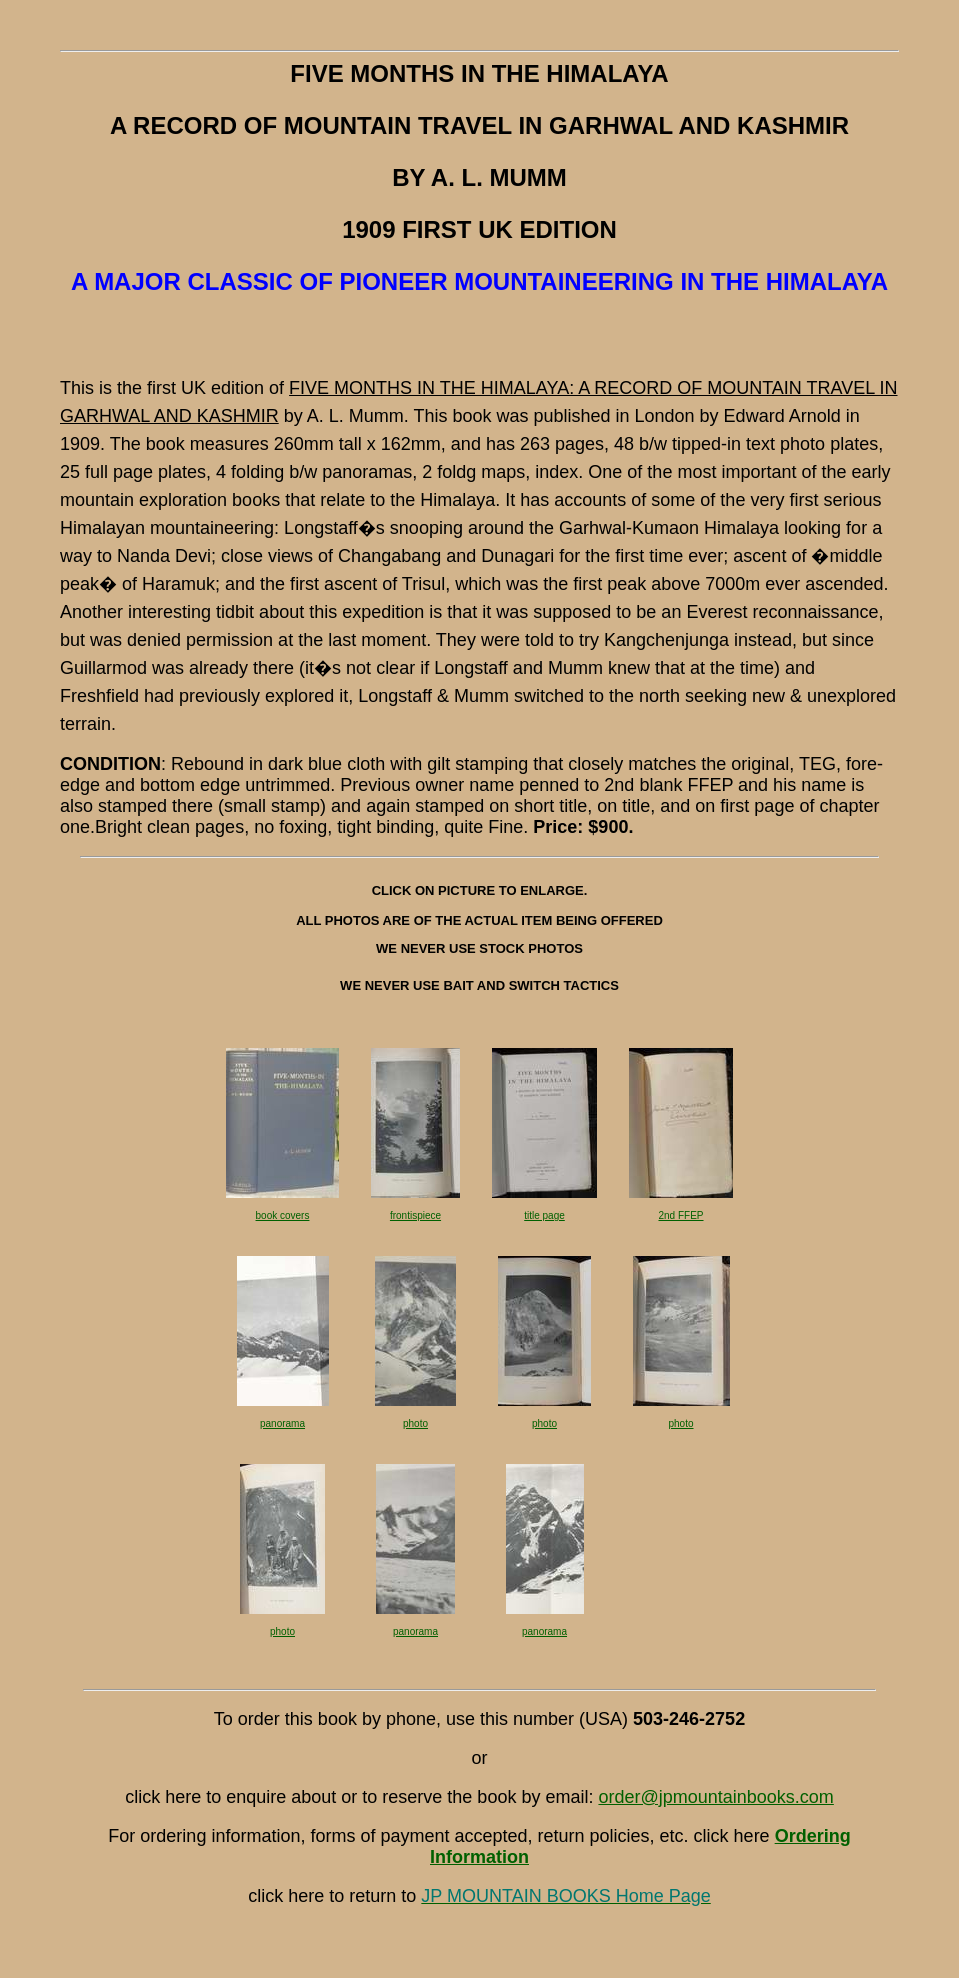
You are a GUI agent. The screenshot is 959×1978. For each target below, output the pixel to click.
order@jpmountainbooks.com (715, 1797)
